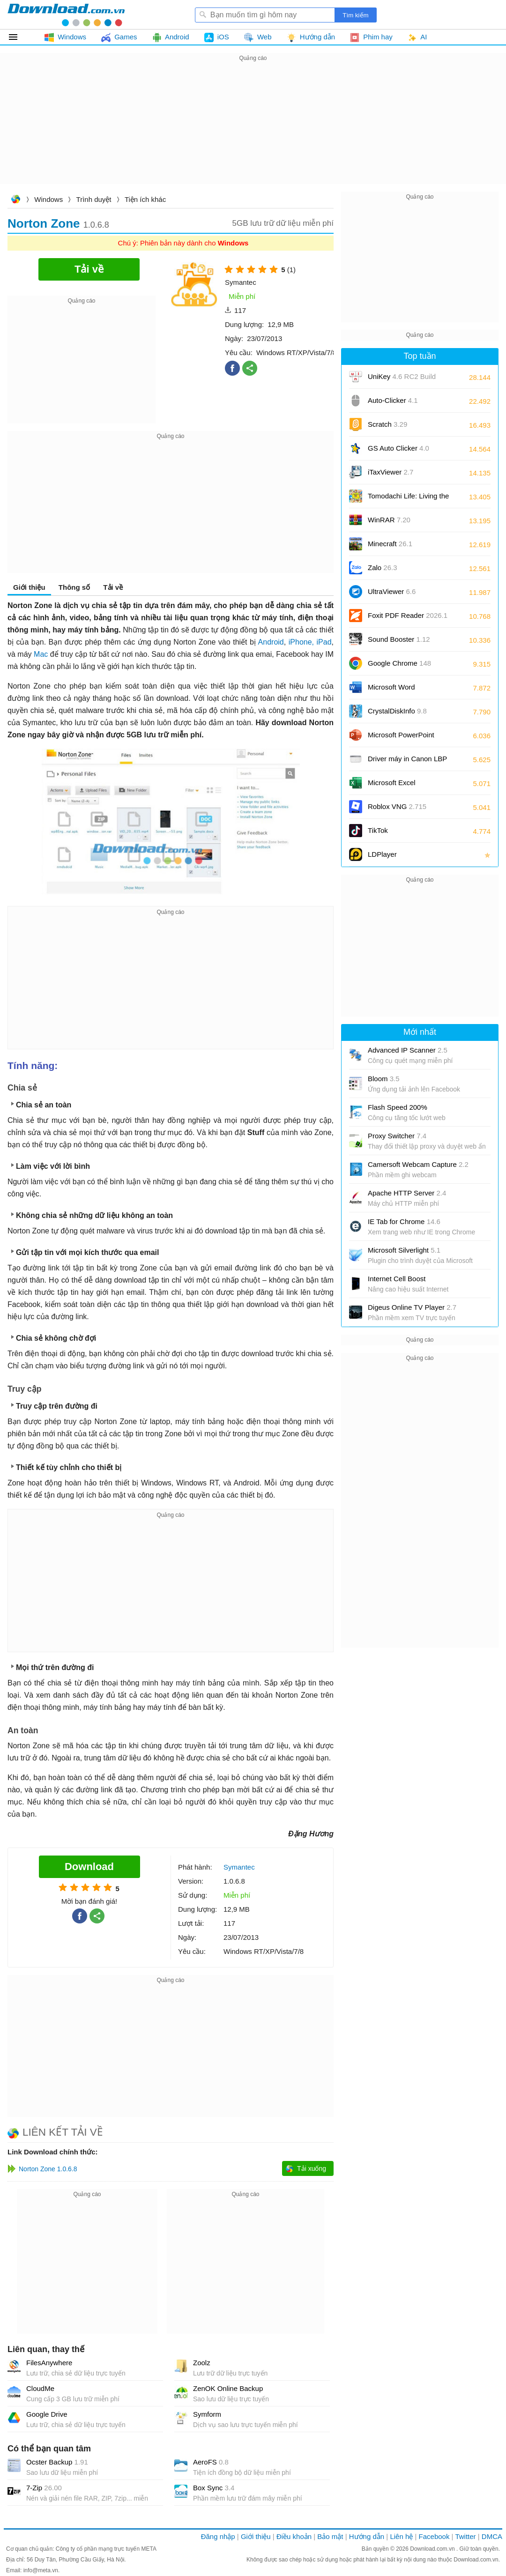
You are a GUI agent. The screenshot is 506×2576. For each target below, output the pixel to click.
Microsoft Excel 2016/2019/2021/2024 (402, 786)
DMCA (492, 2536)
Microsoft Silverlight (404, 1250)
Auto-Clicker (393, 400)
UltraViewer (392, 591)
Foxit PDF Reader (407, 615)
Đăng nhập (218, 2536)
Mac (41, 654)
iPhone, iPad (310, 642)
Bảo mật (330, 2536)
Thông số (74, 587)
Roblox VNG (397, 806)
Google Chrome (399, 663)
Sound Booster (399, 639)
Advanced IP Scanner (407, 1050)
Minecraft (390, 544)
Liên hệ (401, 2536)
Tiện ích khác (145, 199)
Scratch (387, 424)
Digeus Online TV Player (412, 1307)
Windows (48, 199)
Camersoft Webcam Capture (418, 1164)
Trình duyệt (94, 199)
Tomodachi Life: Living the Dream (408, 499)
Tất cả (18, 37)
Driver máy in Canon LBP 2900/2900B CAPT (407, 762)
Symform (207, 2414)
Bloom (384, 1079)
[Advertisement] (253, 129)
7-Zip (44, 2488)
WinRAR (389, 520)
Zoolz (201, 2363)
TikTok (378, 830)
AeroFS (211, 2462)
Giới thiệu (29, 587)
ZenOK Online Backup (228, 2388)
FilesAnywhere (49, 2363)
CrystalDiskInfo (397, 711)
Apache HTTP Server (407, 1193)
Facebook (434, 2536)
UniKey (402, 379)
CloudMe (40, 2388)
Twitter (465, 2536)
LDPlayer (382, 854)
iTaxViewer (390, 472)
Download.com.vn (15, 200)
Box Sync (213, 2488)
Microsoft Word (402, 690)
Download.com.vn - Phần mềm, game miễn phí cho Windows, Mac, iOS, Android (66, 14)
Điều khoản (294, 2536)
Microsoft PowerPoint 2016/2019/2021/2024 (402, 738)
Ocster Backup (57, 2462)
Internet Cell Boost (396, 1279)
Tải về (113, 587)
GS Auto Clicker (398, 448)
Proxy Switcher (397, 1136)
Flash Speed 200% (397, 1107)
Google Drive (46, 2414)
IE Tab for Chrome (404, 1221)
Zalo (382, 568)
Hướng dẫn (366, 2536)
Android (271, 642)
